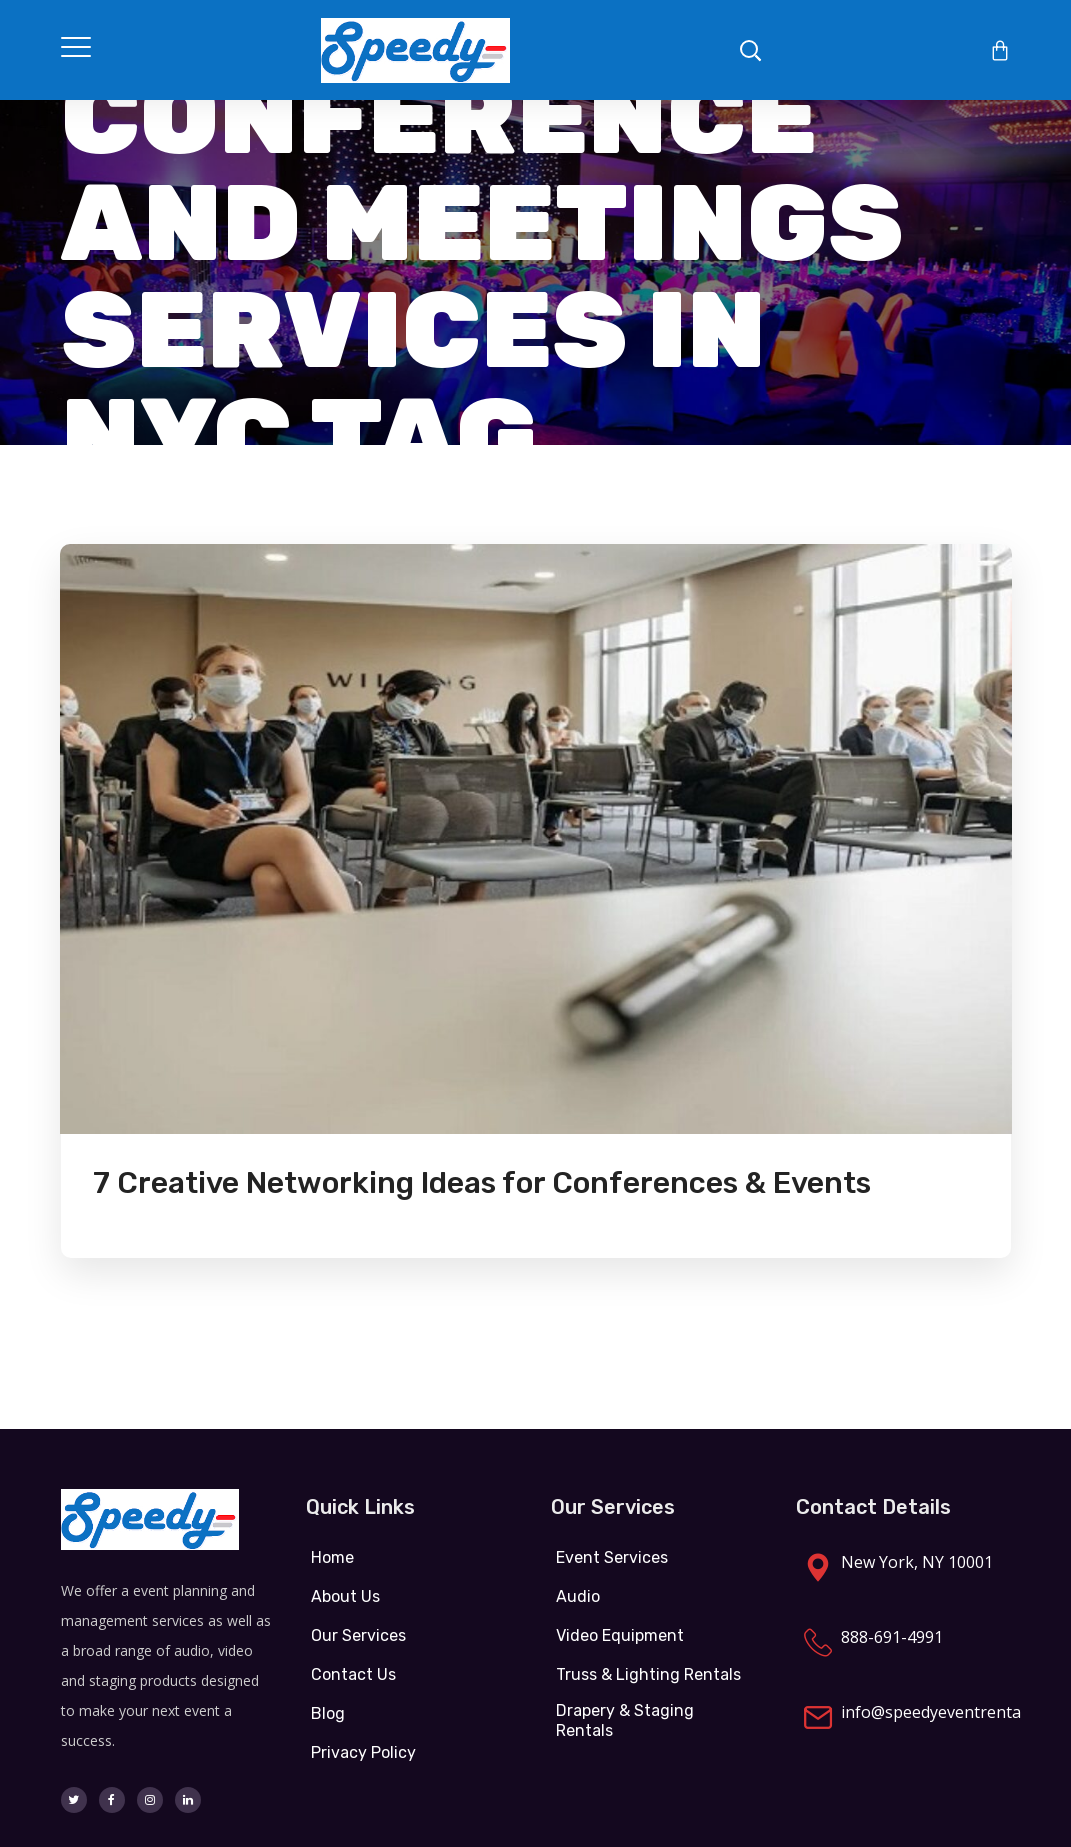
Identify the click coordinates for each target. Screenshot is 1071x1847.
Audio (578, 1596)
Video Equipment (620, 1635)
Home (332, 1557)
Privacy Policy (363, 1752)
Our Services (358, 1635)
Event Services (612, 1557)
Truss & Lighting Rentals (648, 1674)
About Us (345, 1596)
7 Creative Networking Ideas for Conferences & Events (482, 1183)
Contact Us (353, 1674)
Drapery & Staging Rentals (625, 1720)
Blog (328, 1713)
